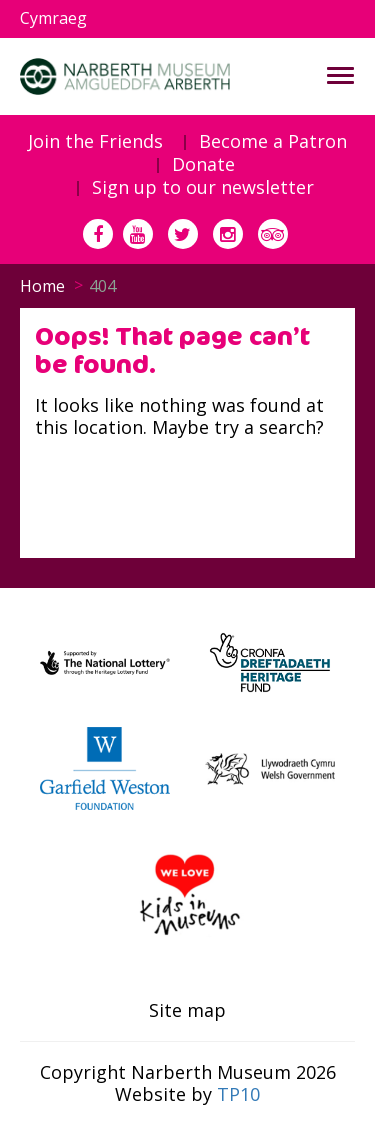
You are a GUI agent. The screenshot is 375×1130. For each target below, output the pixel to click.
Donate (203, 165)
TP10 (238, 1094)
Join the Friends (95, 142)
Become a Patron (273, 142)
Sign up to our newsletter (203, 188)
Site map (187, 1011)
